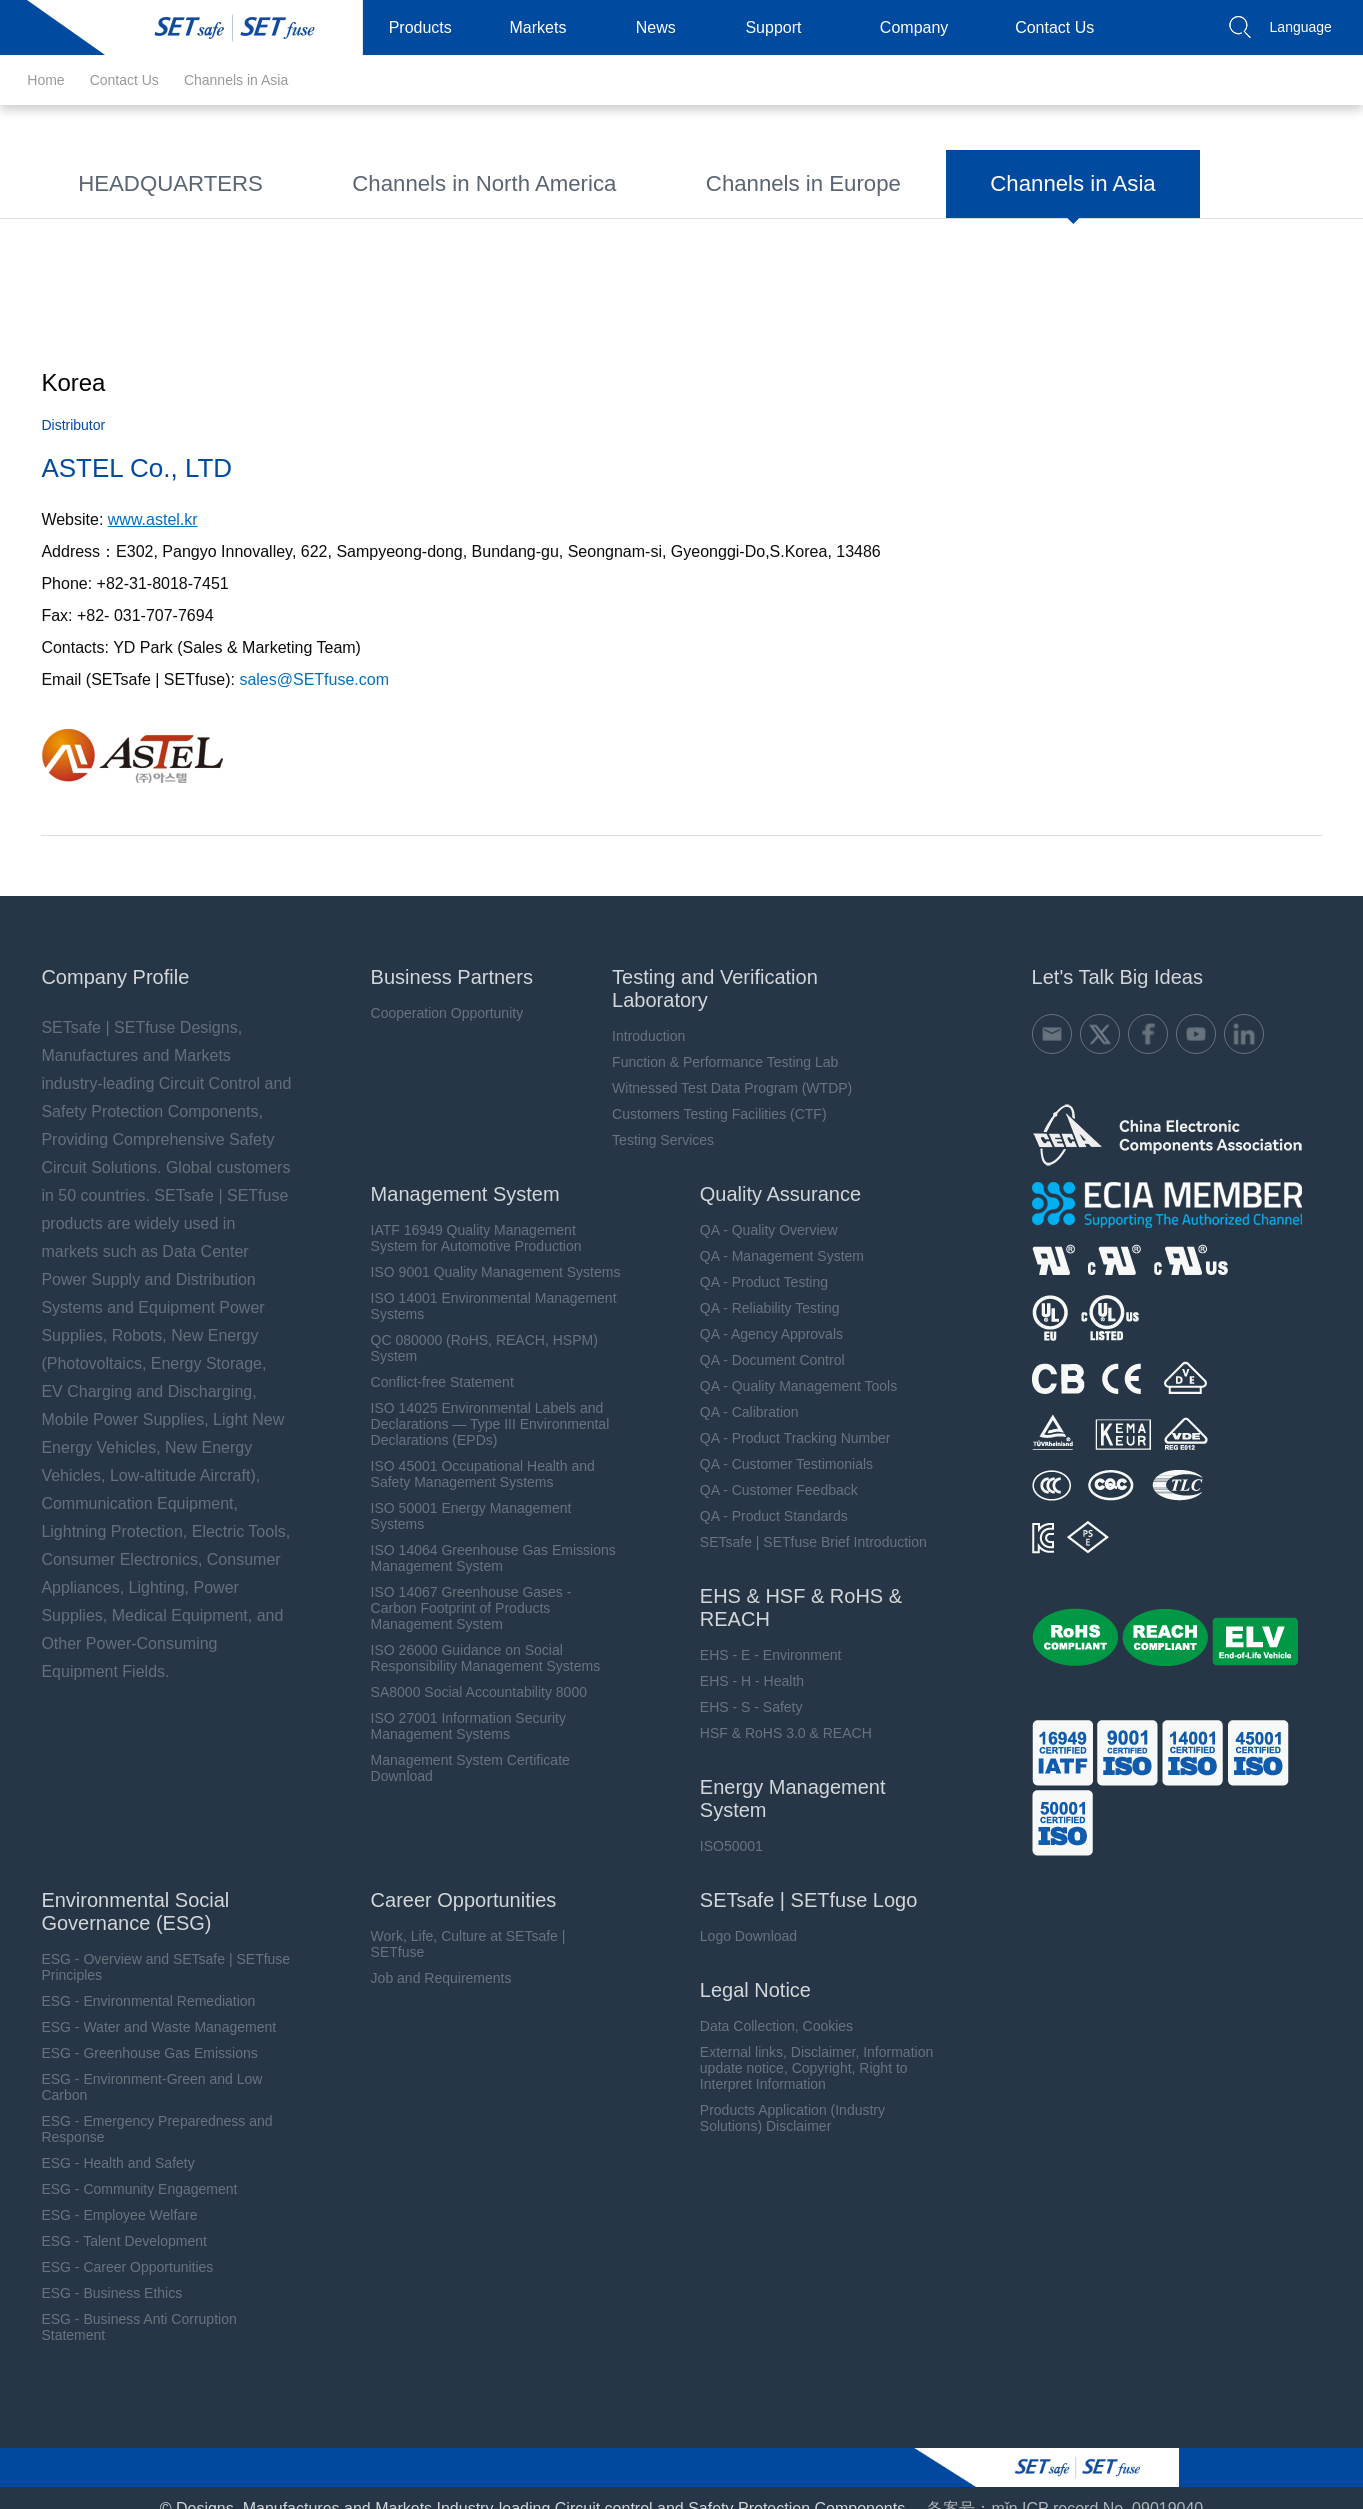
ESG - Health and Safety (103, 2142)
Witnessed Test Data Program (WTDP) (723, 1067)
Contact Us (1062, 27)
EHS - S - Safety (741, 1686)
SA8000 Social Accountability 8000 (467, 1671)
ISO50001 (721, 1825)
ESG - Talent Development (110, 2220)
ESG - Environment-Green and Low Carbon (137, 2066)
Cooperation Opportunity (435, 992)
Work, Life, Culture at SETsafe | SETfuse (456, 1923)
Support (781, 27)
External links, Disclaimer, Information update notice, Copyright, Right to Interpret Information (806, 2047)
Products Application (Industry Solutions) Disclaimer (782, 2097)
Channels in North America (375, 179)
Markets (546, 27)
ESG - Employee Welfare (105, 2194)
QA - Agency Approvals (761, 1313)
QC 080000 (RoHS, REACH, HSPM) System (472, 1327)
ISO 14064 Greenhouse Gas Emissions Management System (481, 1537)
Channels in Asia (236, 80)
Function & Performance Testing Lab (716, 1041)
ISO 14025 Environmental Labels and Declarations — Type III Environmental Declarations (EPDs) (478, 1403)
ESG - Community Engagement (125, 2168)
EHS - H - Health (742, 1660)
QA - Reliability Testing (760, 1287)
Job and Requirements (429, 1957)
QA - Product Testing (754, 1261)
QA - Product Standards (764, 1495)
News (664, 27)
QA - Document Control (762, 1339)
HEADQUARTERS (133, 179)
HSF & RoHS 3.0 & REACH (776, 1712)
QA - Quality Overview (759, 1209)
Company (922, 27)
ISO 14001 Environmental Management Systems (482, 1285)
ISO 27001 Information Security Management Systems (456, 1705)
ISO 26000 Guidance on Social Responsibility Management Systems (474, 1637)
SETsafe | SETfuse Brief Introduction (803, 1521)
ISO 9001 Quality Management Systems (484, 1251)
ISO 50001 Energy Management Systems (459, 1495)
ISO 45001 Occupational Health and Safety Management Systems (471, 1453)
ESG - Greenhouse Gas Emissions (135, 2032)
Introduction (639, 1015)
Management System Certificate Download (458, 1747)
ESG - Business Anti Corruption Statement (124, 2306)
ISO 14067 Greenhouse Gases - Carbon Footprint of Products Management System (459, 1587)
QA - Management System (772, 1235)
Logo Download (738, 1915)
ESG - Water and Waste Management (144, 2006)
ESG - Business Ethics (97, 2272)
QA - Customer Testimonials (776, 1443)
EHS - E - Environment (761, 1634)
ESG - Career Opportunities (113, 2246)
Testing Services (654, 1119)
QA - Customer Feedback (769, 1469)
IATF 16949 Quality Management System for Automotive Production (464, 1217)
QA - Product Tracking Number (785, 1417)
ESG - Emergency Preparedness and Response (142, 2108)
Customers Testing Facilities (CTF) (710, 1093)
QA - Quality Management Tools (788, 1365)
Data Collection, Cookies (766, 2005)
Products (428, 27)
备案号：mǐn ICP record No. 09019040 (1065, 2487)
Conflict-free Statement (430, 1361)
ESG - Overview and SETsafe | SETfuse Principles (151, 1946)
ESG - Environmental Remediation (134, 1980)
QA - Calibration (739, 1391)
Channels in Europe (621, 179)
